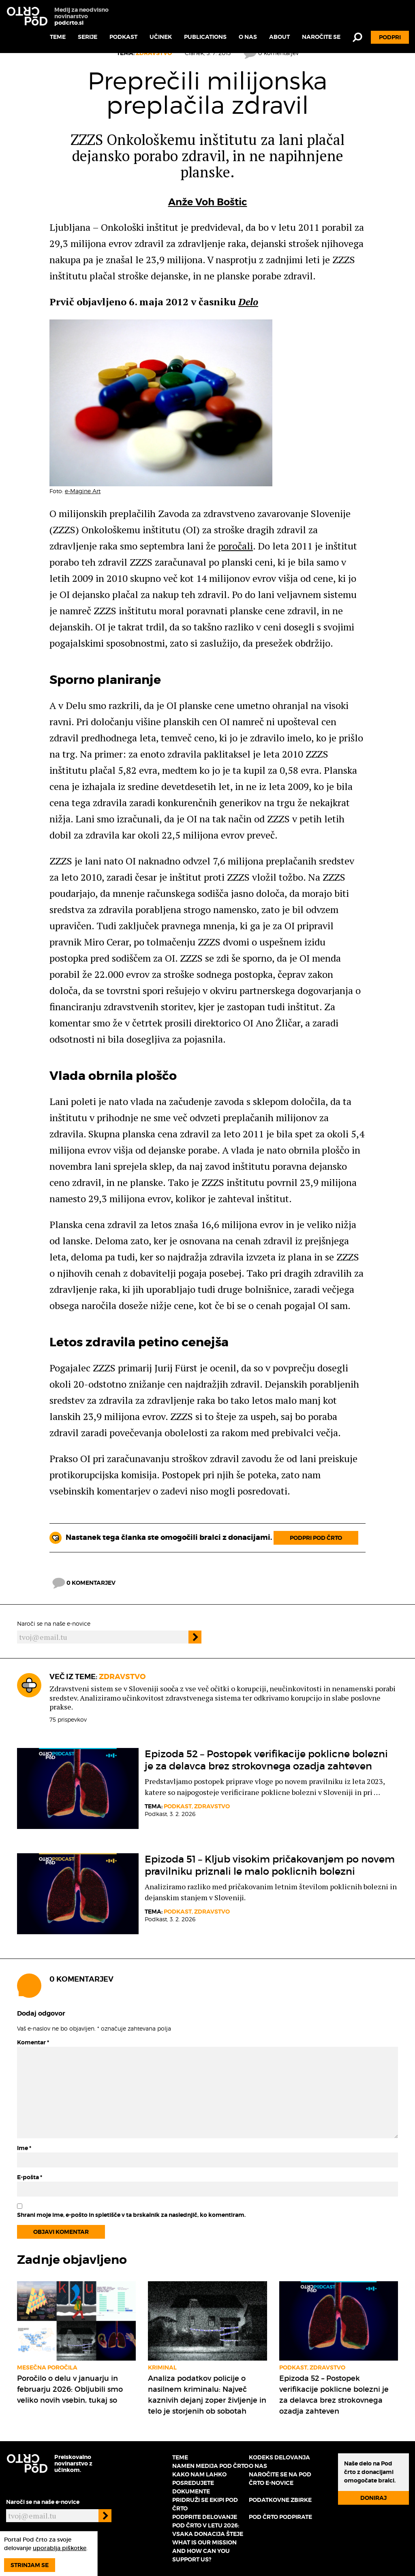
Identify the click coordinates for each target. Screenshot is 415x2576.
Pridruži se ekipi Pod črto (205, 2504)
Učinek (161, 36)
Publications (205, 36)
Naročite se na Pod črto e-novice (280, 2479)
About (279, 36)
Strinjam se (30, 2565)
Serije (87, 36)
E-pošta (29, 2177)
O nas (248, 36)
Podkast (123, 36)
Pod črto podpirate (280, 2517)
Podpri (390, 37)
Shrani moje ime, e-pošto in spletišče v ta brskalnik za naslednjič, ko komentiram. (131, 2214)
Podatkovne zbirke (280, 2500)
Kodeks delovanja (279, 2457)
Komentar (33, 2042)
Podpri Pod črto (316, 1537)
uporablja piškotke (59, 2548)
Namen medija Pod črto (210, 2466)
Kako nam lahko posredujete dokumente (199, 2483)
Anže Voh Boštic (207, 202)
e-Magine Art (83, 491)
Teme (58, 36)
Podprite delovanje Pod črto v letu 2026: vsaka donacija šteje (207, 2525)
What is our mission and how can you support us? (204, 2551)
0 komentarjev (84, 1582)
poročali (235, 545)
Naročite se (321, 36)
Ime (24, 2148)
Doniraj (373, 2497)
